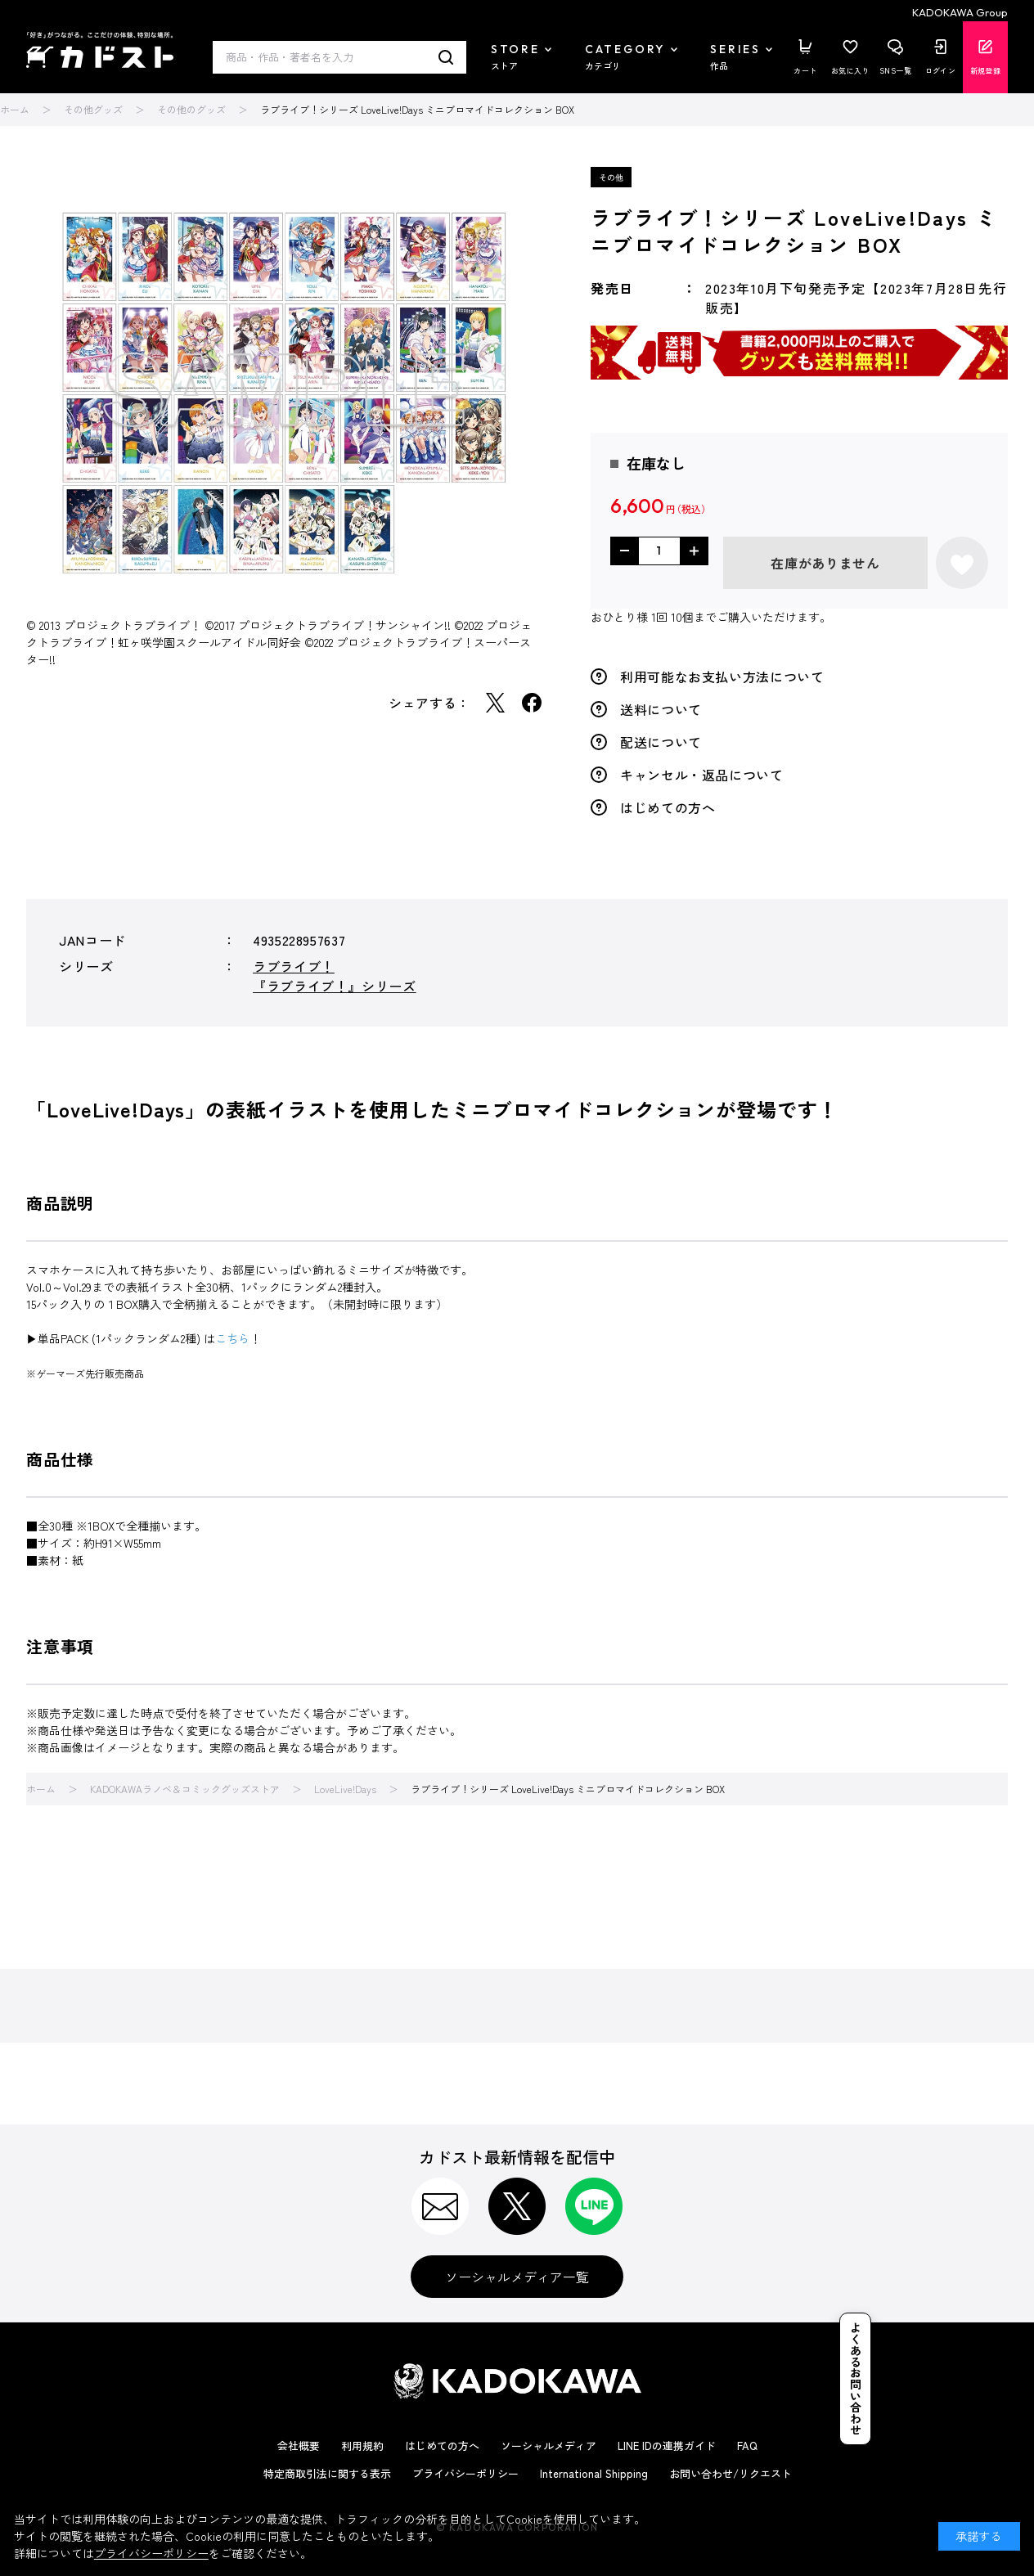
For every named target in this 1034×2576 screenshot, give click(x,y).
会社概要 (298, 2445)
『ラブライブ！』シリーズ (334, 986)
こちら (232, 1338)
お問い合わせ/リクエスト (730, 2473)
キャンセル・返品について (702, 774)
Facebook (532, 703)
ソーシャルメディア (548, 2445)
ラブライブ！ (294, 966)
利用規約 (362, 2445)
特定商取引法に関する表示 (327, 2473)
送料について (661, 709)
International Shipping (594, 2473)
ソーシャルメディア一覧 (517, 2276)
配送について (661, 742)
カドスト (99, 50)
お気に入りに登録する (962, 563)
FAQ (747, 2445)
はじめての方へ (667, 807)
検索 (446, 57)
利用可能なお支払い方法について (722, 676)
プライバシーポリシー (465, 2473)
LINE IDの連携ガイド (667, 2445)
